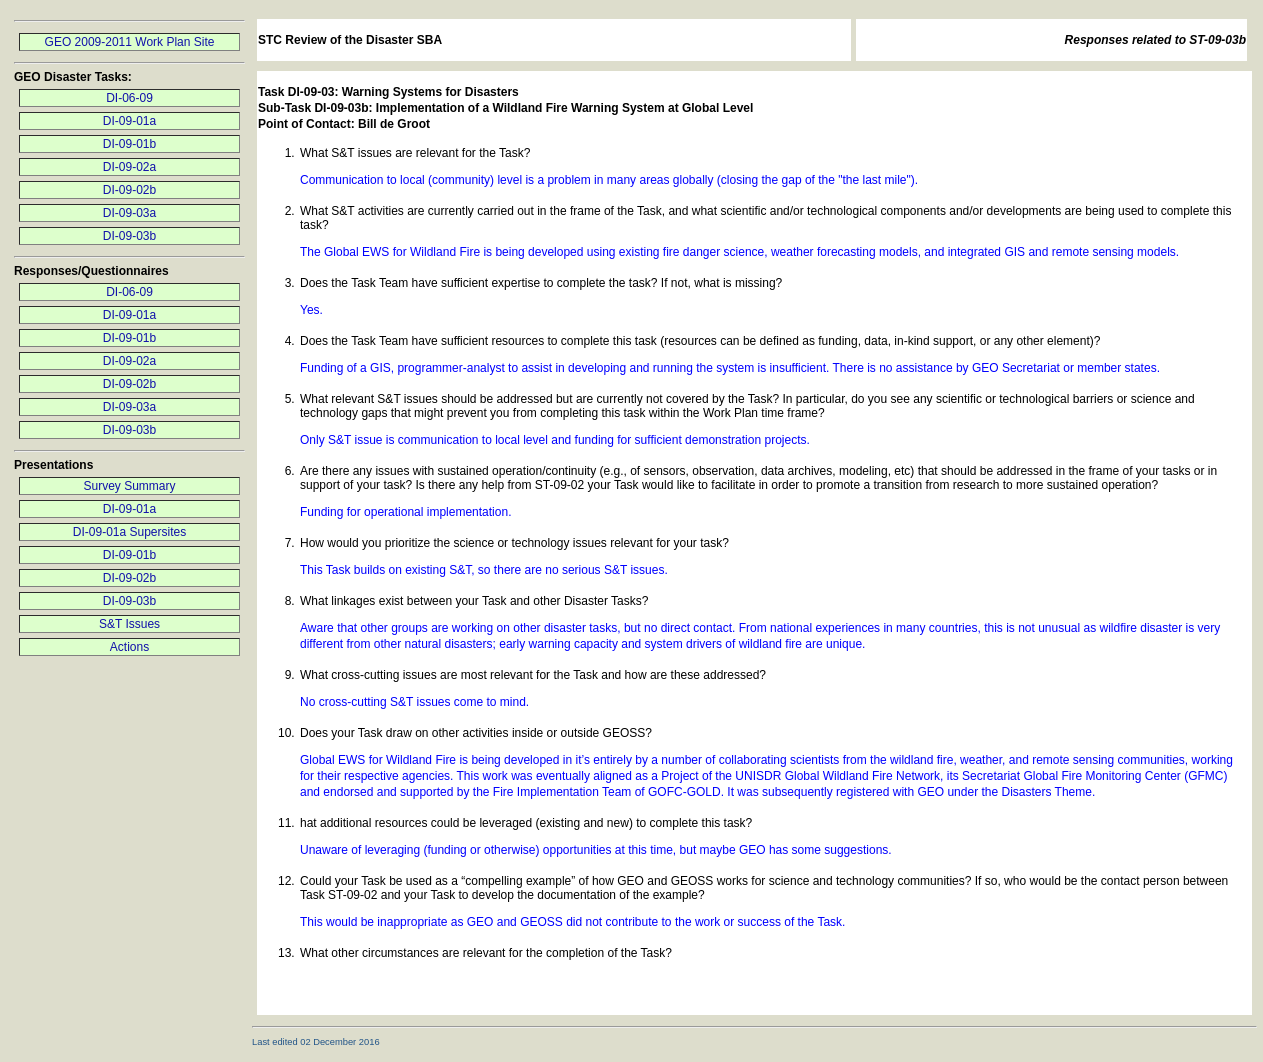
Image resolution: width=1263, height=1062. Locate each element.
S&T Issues (129, 624)
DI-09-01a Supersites (129, 532)
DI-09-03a (129, 213)
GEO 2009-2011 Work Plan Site (130, 42)
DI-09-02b (129, 190)
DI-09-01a (129, 121)
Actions (129, 647)
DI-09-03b (129, 236)
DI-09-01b (129, 144)
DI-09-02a (129, 167)
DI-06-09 (129, 98)
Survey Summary (129, 486)
